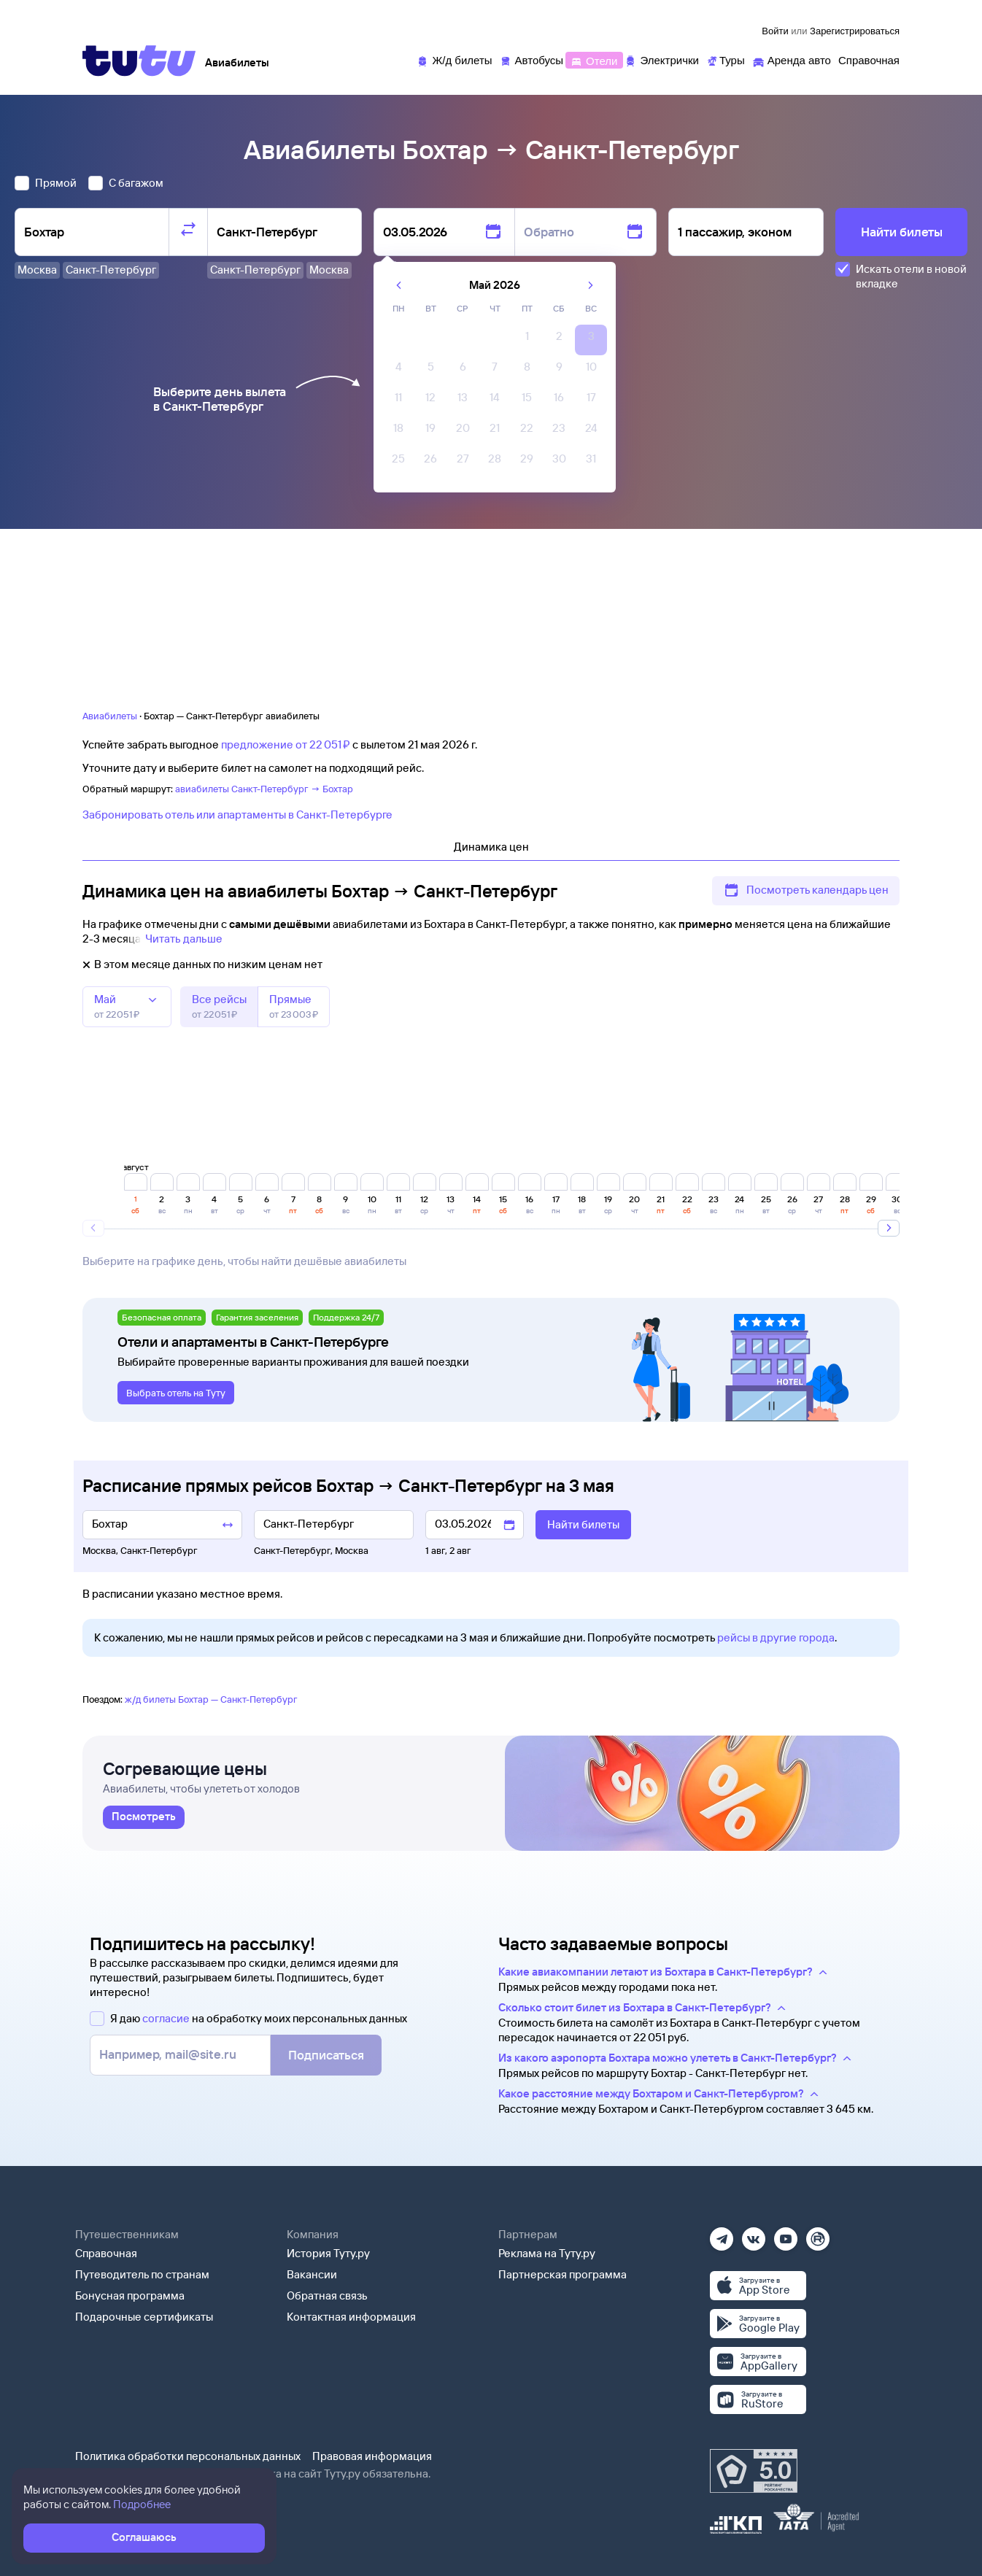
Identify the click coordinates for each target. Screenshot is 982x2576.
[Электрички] (661, 59)
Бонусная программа (130, 2295)
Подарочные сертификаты (144, 2317)
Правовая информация (372, 2456)
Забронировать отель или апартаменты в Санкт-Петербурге (237, 814)
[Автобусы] (532, 59)
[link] (144, 1817)
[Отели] (594, 59)
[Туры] (725, 59)
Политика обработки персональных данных (188, 2456)
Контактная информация (351, 2317)
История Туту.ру (328, 2253)
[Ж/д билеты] (454, 59)
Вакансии (312, 2274)
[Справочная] (869, 59)
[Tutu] (139, 60)
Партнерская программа (562, 2274)
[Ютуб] (785, 2234)
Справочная (106, 2253)
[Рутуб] (818, 2234)
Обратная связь (327, 2295)
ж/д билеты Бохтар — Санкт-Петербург (211, 1699)
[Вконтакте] (753, 2234)
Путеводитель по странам (142, 2274)
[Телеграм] (721, 2234)
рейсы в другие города (776, 1637)
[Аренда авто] (791, 59)
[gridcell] (527, 340)
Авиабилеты (109, 716)
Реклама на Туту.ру (546, 2253)
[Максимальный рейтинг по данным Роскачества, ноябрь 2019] (753, 2471)
